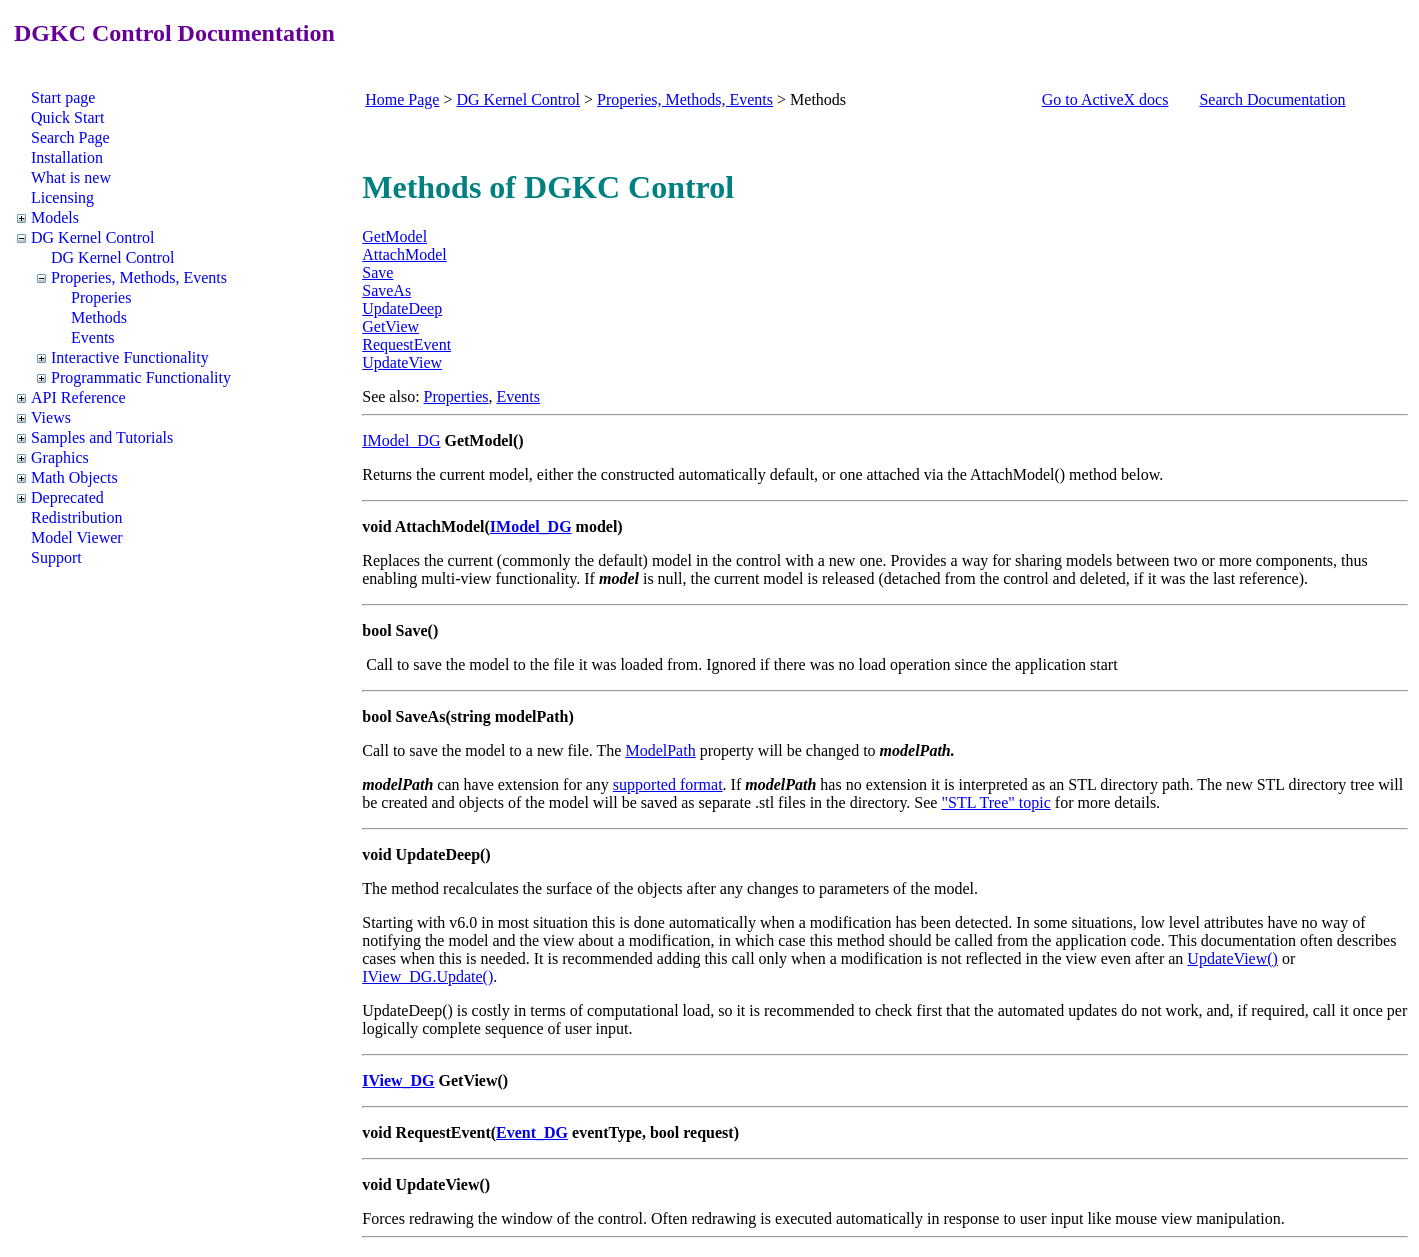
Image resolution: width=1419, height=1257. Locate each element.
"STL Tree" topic (995, 802)
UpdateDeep (402, 308)
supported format (668, 784)
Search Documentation (1272, 99)
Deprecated (67, 497)
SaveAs (386, 290)
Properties (456, 396)
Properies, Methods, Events (139, 277)
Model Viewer (77, 537)
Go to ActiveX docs (1105, 99)
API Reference (78, 397)
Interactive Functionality (130, 357)
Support (56, 557)
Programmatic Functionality (141, 377)
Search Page (70, 137)
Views (51, 417)
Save (377, 272)
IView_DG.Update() (427, 976)
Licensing (62, 197)
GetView (390, 326)
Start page (63, 97)
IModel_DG (401, 440)
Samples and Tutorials (102, 437)
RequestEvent (406, 344)
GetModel (394, 236)
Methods (99, 317)
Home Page (402, 99)
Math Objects (74, 477)
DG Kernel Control (93, 237)
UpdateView (402, 362)
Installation (67, 157)
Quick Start (67, 117)
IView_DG (398, 1080)
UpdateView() (1232, 958)
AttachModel (404, 254)
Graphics (60, 457)
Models (55, 217)
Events (93, 337)
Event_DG (532, 1132)
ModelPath (660, 750)
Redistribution (77, 517)
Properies (101, 297)
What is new (71, 177)
